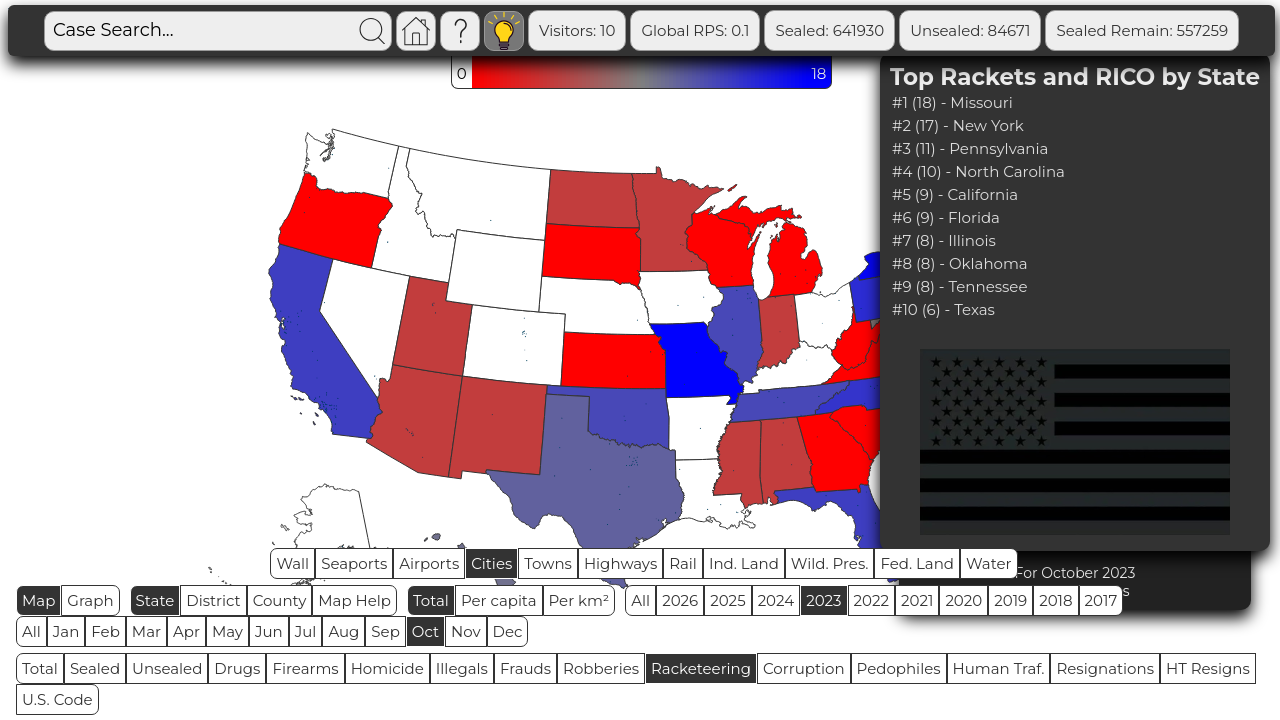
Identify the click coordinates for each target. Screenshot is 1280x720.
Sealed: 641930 (829, 30)
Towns (548, 563)
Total (431, 600)
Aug (343, 631)
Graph (90, 600)
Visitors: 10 (577, 30)
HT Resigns (1208, 668)
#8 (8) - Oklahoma (960, 263)
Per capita (499, 600)
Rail (683, 563)
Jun (269, 631)
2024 (776, 600)
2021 (917, 600)
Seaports (354, 563)
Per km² (579, 600)
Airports (429, 563)
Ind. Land (744, 563)
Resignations (1105, 668)
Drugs (237, 668)
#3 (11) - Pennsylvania (970, 148)
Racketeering (701, 668)
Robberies (601, 668)
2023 (823, 600)
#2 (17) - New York (958, 125)
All (640, 600)
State (155, 600)
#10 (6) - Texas (943, 309)
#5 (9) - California (955, 194)
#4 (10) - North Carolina (978, 171)
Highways (620, 563)
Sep (385, 631)
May (227, 631)
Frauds (525, 668)
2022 (871, 600)
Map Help (354, 600)
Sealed (95, 668)
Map (38, 600)
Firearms (305, 668)
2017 (1101, 600)
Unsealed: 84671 (970, 30)
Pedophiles (899, 668)
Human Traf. (999, 668)
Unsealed (167, 668)
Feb (105, 631)
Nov (466, 631)
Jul (306, 631)
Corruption (804, 668)
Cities (491, 563)
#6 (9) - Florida (946, 217)
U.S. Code (57, 699)
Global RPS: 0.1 (695, 30)
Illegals (462, 668)
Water (989, 563)
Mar (146, 631)
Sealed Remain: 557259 (1142, 30)
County (280, 600)
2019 (1010, 600)
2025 (727, 600)
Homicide (387, 668)
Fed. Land (917, 563)
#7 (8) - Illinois (944, 240)
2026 (680, 600)
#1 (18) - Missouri (952, 102)
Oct (425, 631)
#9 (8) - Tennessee (959, 286)
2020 (963, 600)
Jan (66, 631)
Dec (508, 631)
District (213, 600)
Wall (292, 563)
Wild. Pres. (830, 563)
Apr (186, 631)
